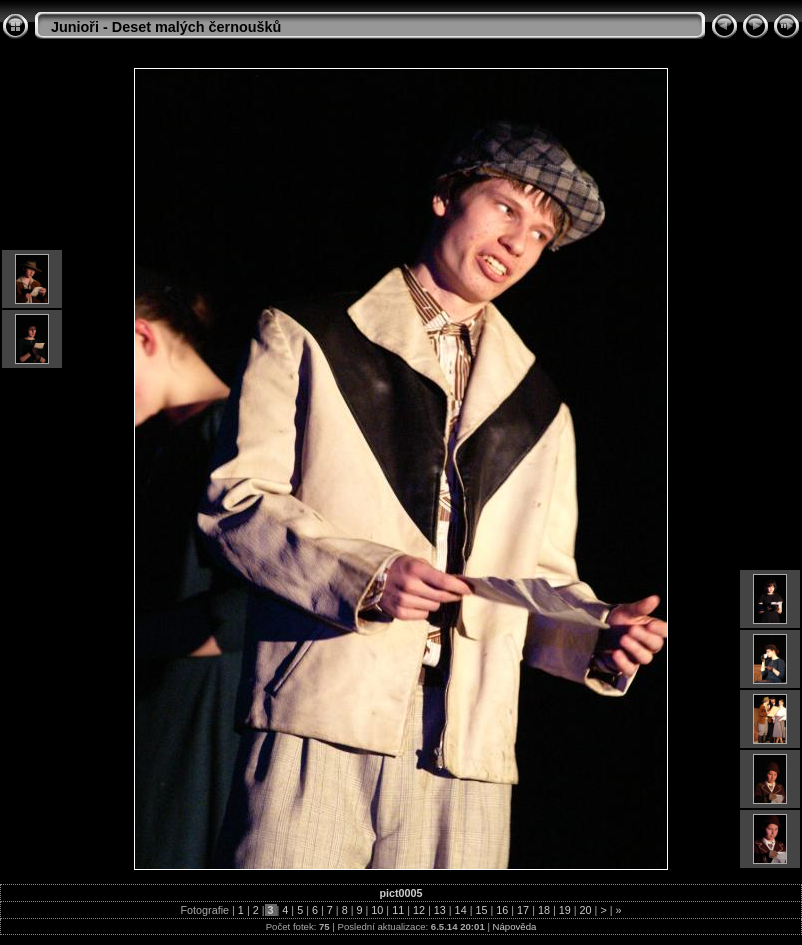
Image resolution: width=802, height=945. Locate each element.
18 (544, 910)
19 (565, 910)
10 (377, 910)
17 (523, 910)
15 (481, 910)
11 (398, 910)
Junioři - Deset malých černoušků (166, 27)
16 (502, 910)
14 (461, 910)
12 (419, 910)
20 (586, 910)
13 (440, 910)
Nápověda (515, 926)
